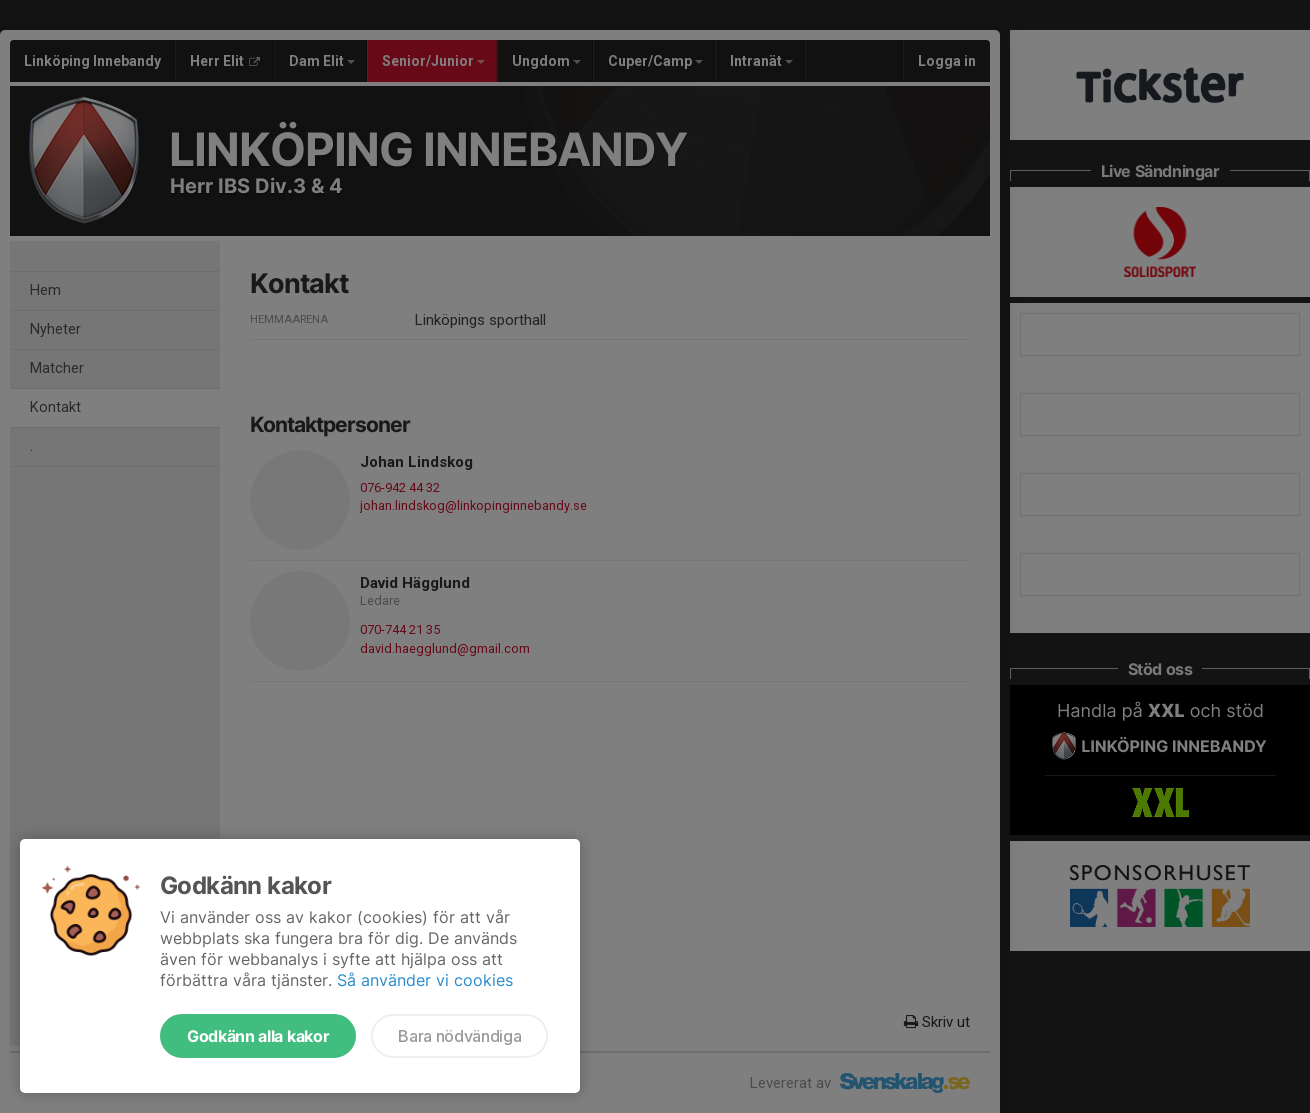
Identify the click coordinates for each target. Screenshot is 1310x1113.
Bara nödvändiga (459, 1036)
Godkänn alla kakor (258, 1036)
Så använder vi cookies (425, 980)
